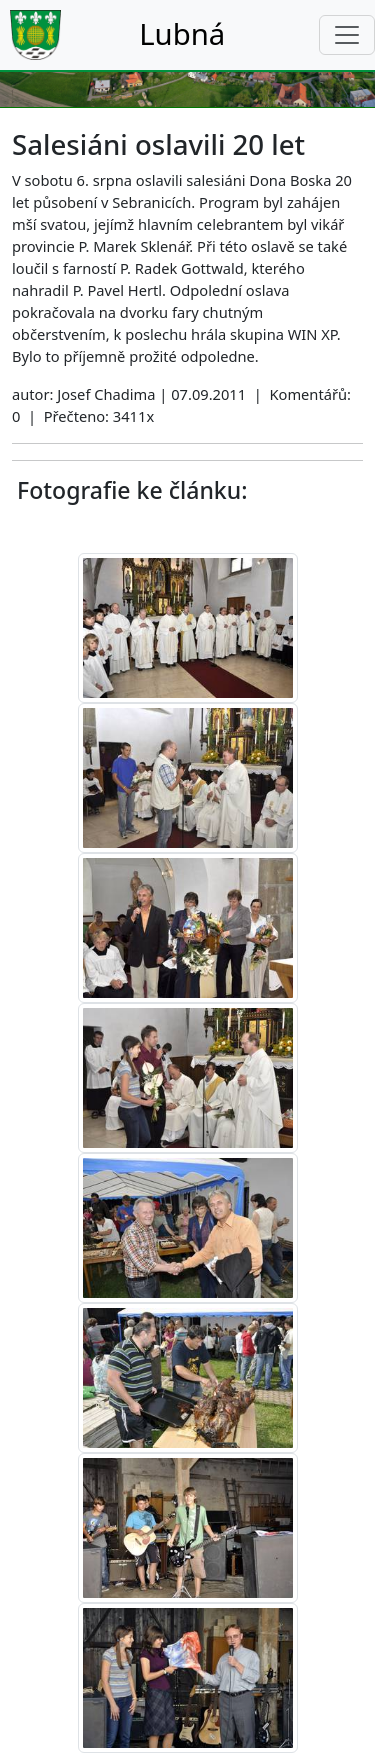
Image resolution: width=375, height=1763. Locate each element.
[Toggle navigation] (347, 35)
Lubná (182, 34)
